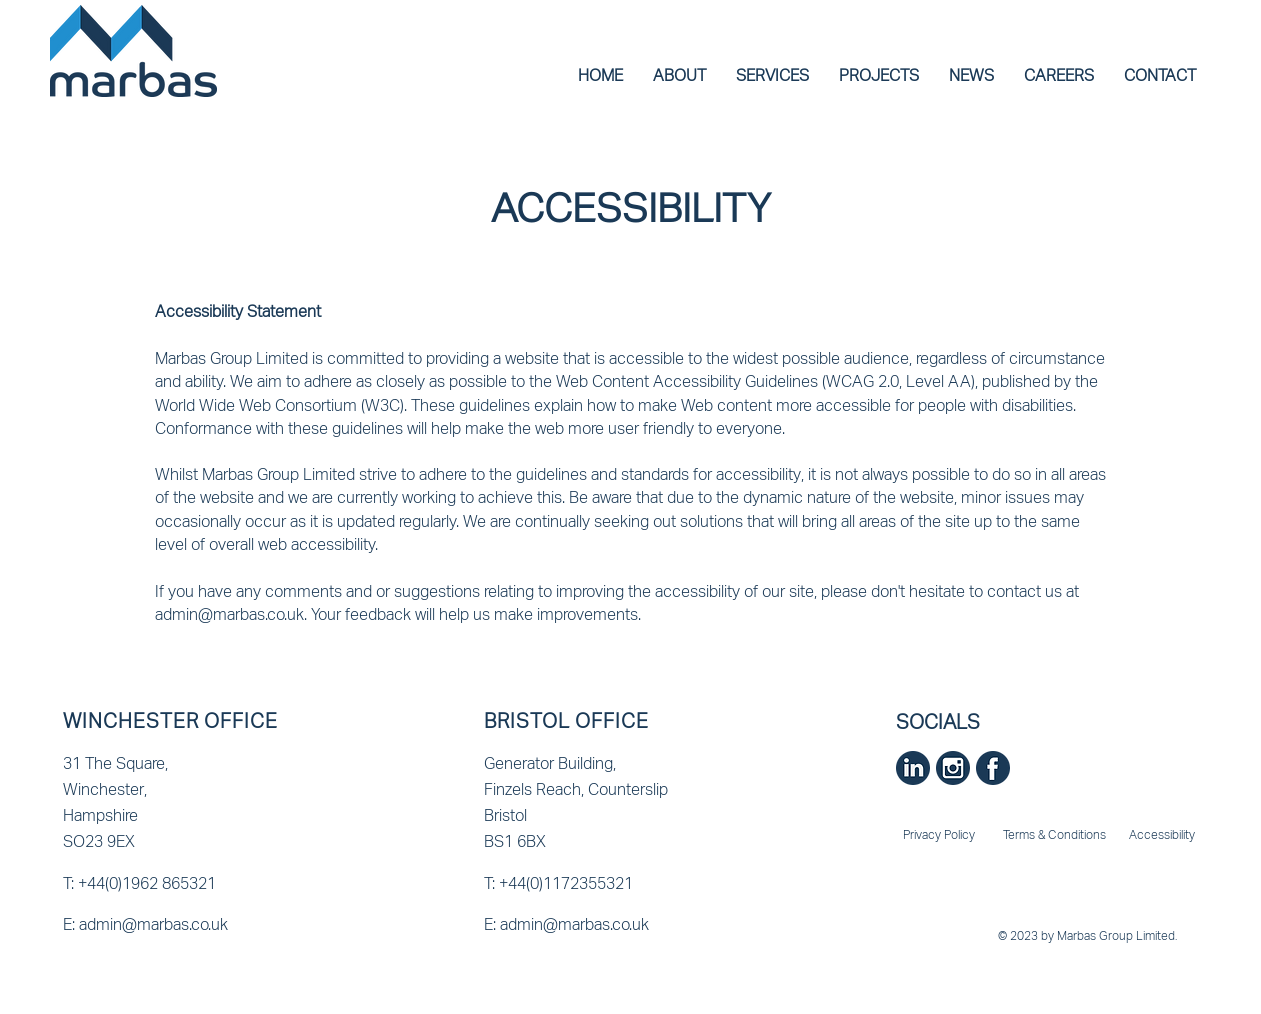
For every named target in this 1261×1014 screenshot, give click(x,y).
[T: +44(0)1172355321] (605, 883)
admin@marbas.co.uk (229, 614)
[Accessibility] (1164, 835)
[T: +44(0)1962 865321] (184, 883)
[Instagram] (953, 768)
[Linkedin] (913, 768)
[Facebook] (993, 768)
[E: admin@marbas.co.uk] (184, 924)
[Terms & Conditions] (1056, 835)
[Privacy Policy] (941, 835)
